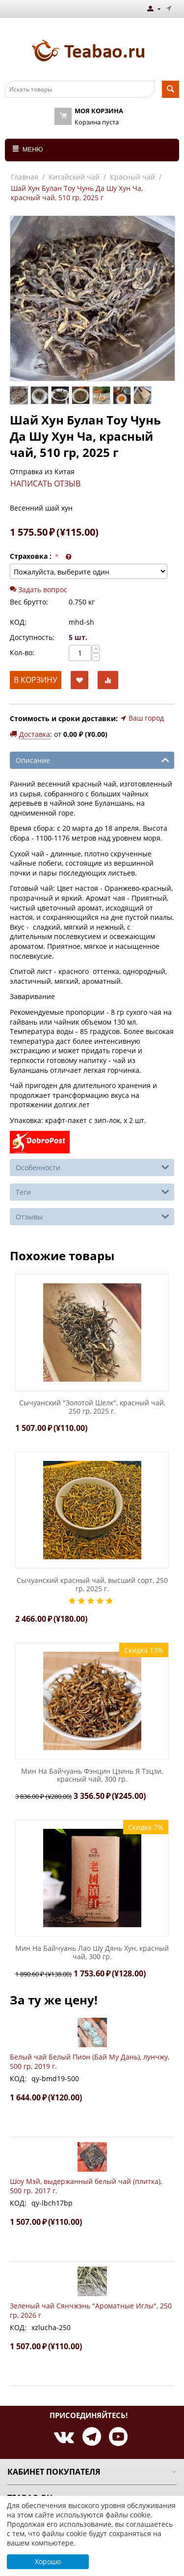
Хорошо (48, 2561)
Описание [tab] (92, 759)
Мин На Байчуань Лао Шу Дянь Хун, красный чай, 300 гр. (92, 1952)
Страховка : (31, 556)
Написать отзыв (45, 483)
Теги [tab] (92, 1191)
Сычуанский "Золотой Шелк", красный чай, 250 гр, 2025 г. (92, 1407)
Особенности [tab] (92, 1166)
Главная (24, 177)
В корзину (35, 679)
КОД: (18, 622)
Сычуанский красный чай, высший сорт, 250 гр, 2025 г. (92, 1584)
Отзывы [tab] (92, 1216)
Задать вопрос (38, 589)
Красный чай (132, 177)
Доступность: (32, 637)
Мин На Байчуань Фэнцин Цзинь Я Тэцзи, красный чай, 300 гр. (92, 1775)
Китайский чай (74, 177)
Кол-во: (22, 652)
